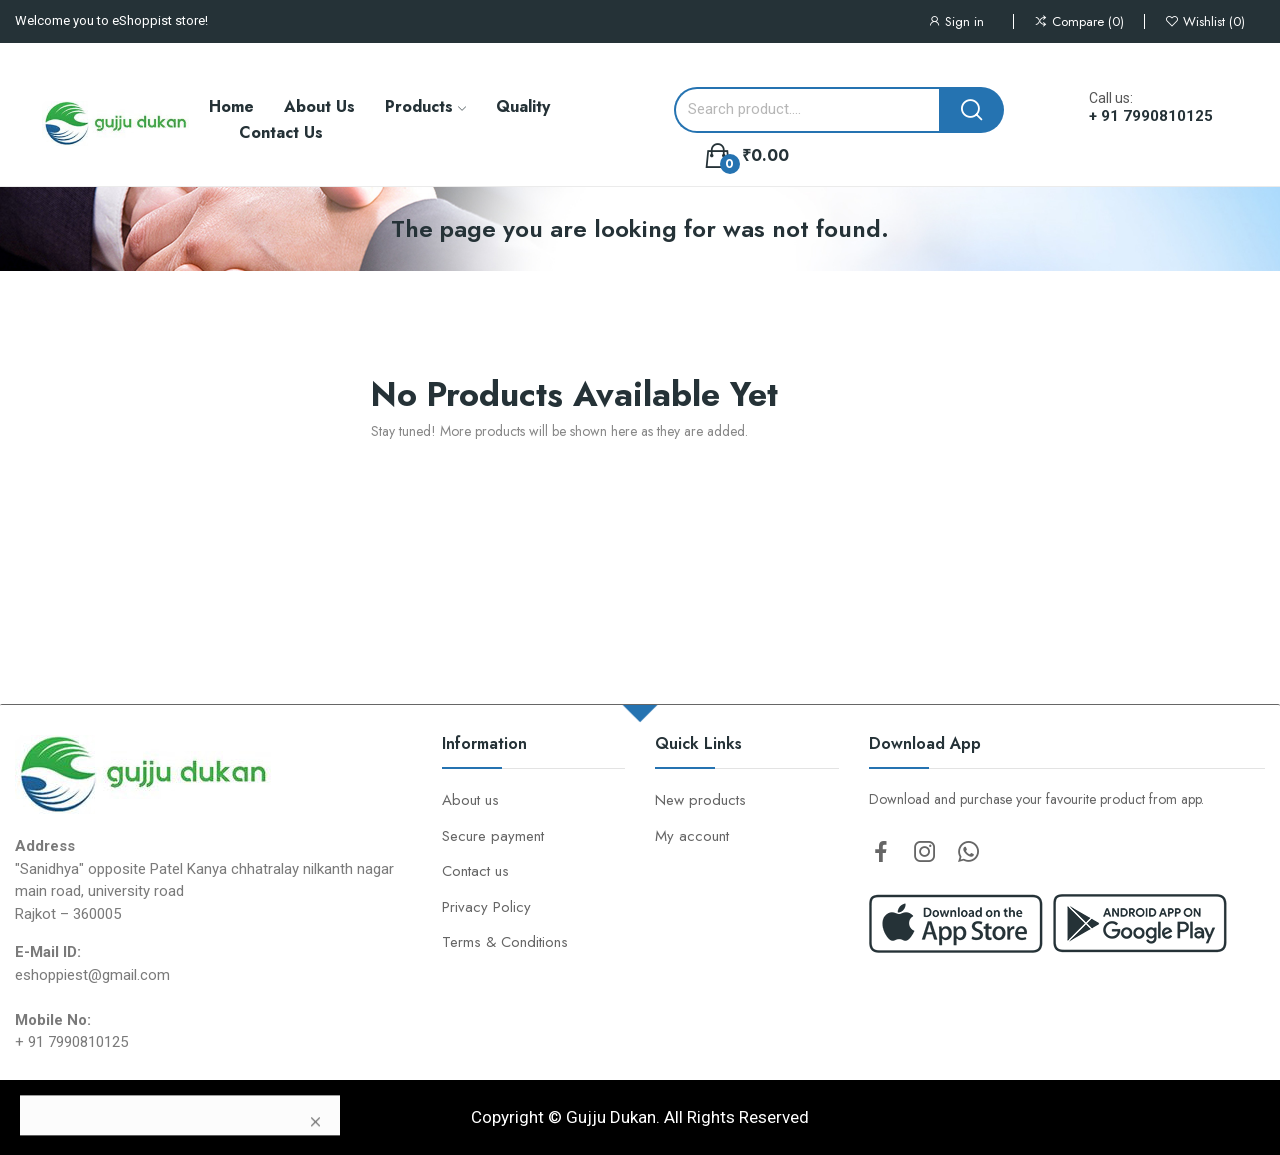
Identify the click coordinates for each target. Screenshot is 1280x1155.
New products (700, 800)
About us (470, 800)
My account (692, 836)
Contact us (475, 871)
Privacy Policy (486, 907)
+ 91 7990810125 (1151, 116)
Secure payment (493, 836)
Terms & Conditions (505, 942)
